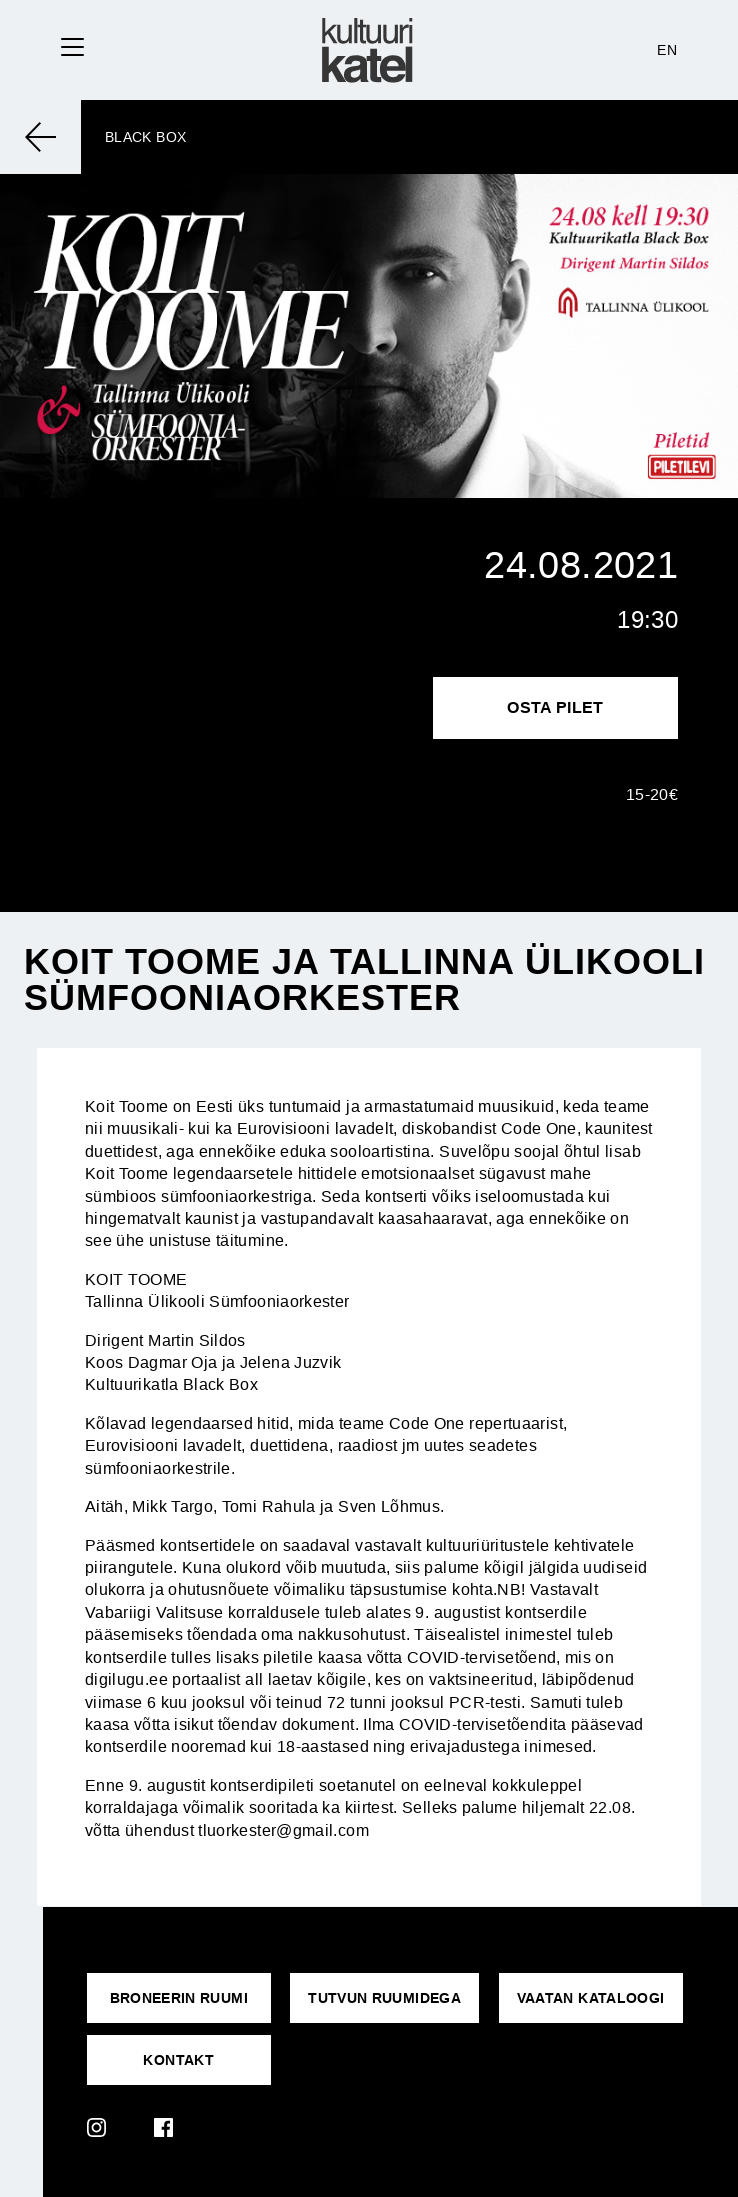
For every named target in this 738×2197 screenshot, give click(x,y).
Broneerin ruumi (179, 1998)
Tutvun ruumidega (384, 1998)
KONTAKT (178, 2060)
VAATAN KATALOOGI (591, 1998)
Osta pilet (555, 707)
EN (667, 50)
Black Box (145, 137)
